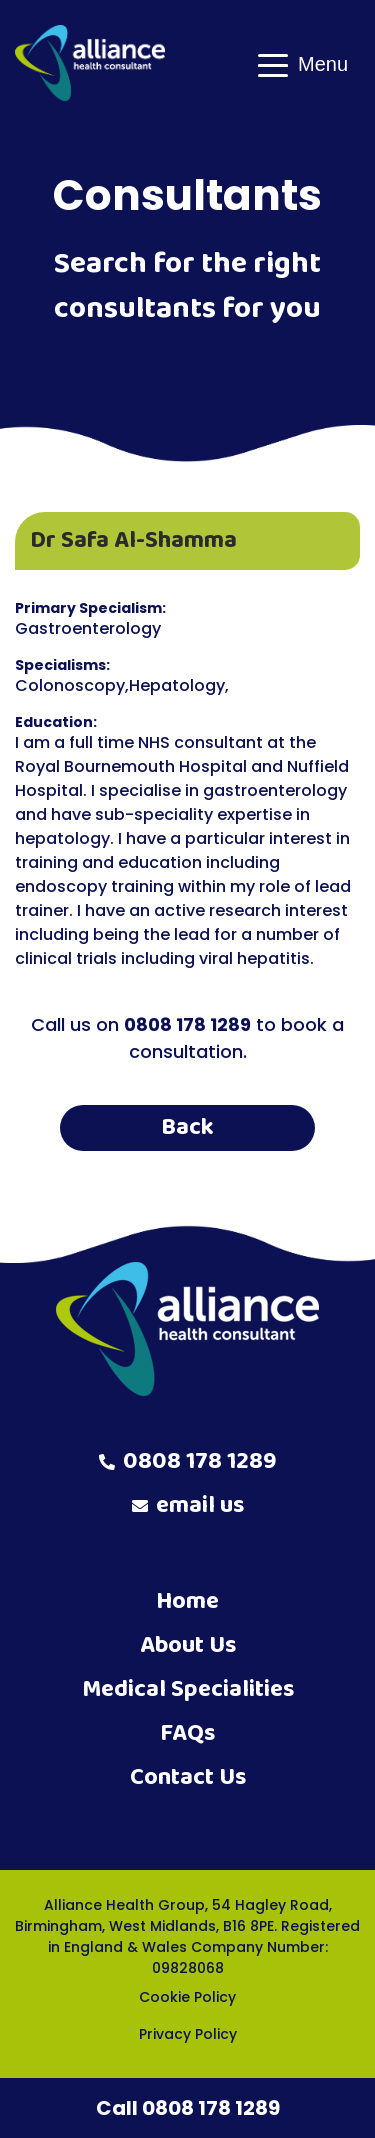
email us (188, 1506)
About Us (188, 1645)
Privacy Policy (188, 2034)
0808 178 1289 (188, 1462)
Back (187, 1127)
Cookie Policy (187, 1997)
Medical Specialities (188, 1689)
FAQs (187, 1733)
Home (187, 1601)
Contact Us (188, 1777)
